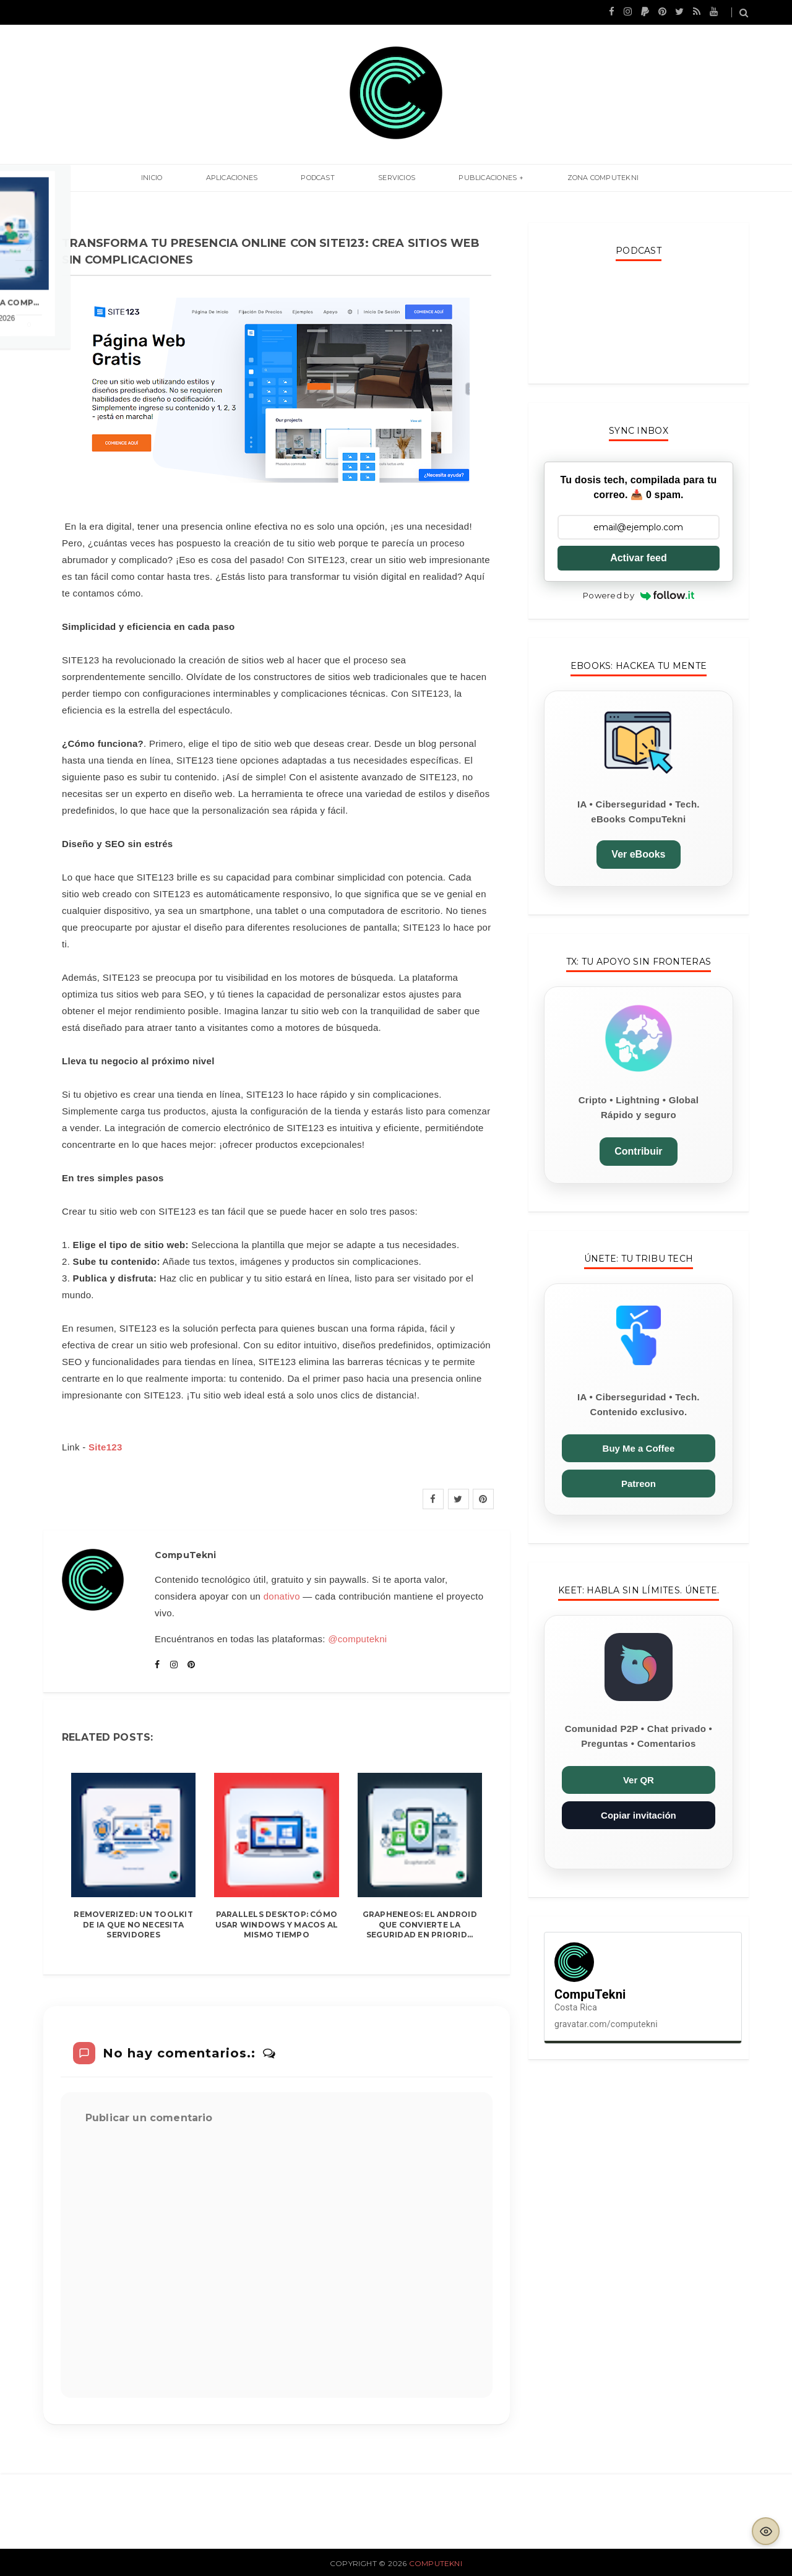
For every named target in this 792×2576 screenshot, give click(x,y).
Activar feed (638, 558)
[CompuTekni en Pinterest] (662, 11)
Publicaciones (460, 178)
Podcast (327, 178)
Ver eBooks (638, 854)
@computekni (357, 1639)
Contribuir (638, 1151)
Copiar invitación (638, 1815)
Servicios (387, 178)
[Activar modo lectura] (766, 2531)
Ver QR (638, 1780)
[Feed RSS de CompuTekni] (696, 11)
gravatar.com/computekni (606, 2024)
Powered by (638, 595)
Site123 (105, 1447)
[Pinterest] (483, 1499)
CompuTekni (435, 2563)
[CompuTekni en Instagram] (628, 11)
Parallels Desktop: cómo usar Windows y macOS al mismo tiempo (276, 1925)
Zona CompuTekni (556, 178)
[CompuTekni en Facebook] (611, 11)
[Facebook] (433, 1499)
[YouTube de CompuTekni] (714, 11)
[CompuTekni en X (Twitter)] (679, 11)
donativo (282, 1596)
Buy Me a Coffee (639, 1448)
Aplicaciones (260, 178)
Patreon (638, 1483)
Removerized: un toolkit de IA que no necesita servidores (133, 1925)
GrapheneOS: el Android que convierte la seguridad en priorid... (420, 1925)
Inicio (198, 178)
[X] (458, 1499)
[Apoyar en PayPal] (645, 11)
